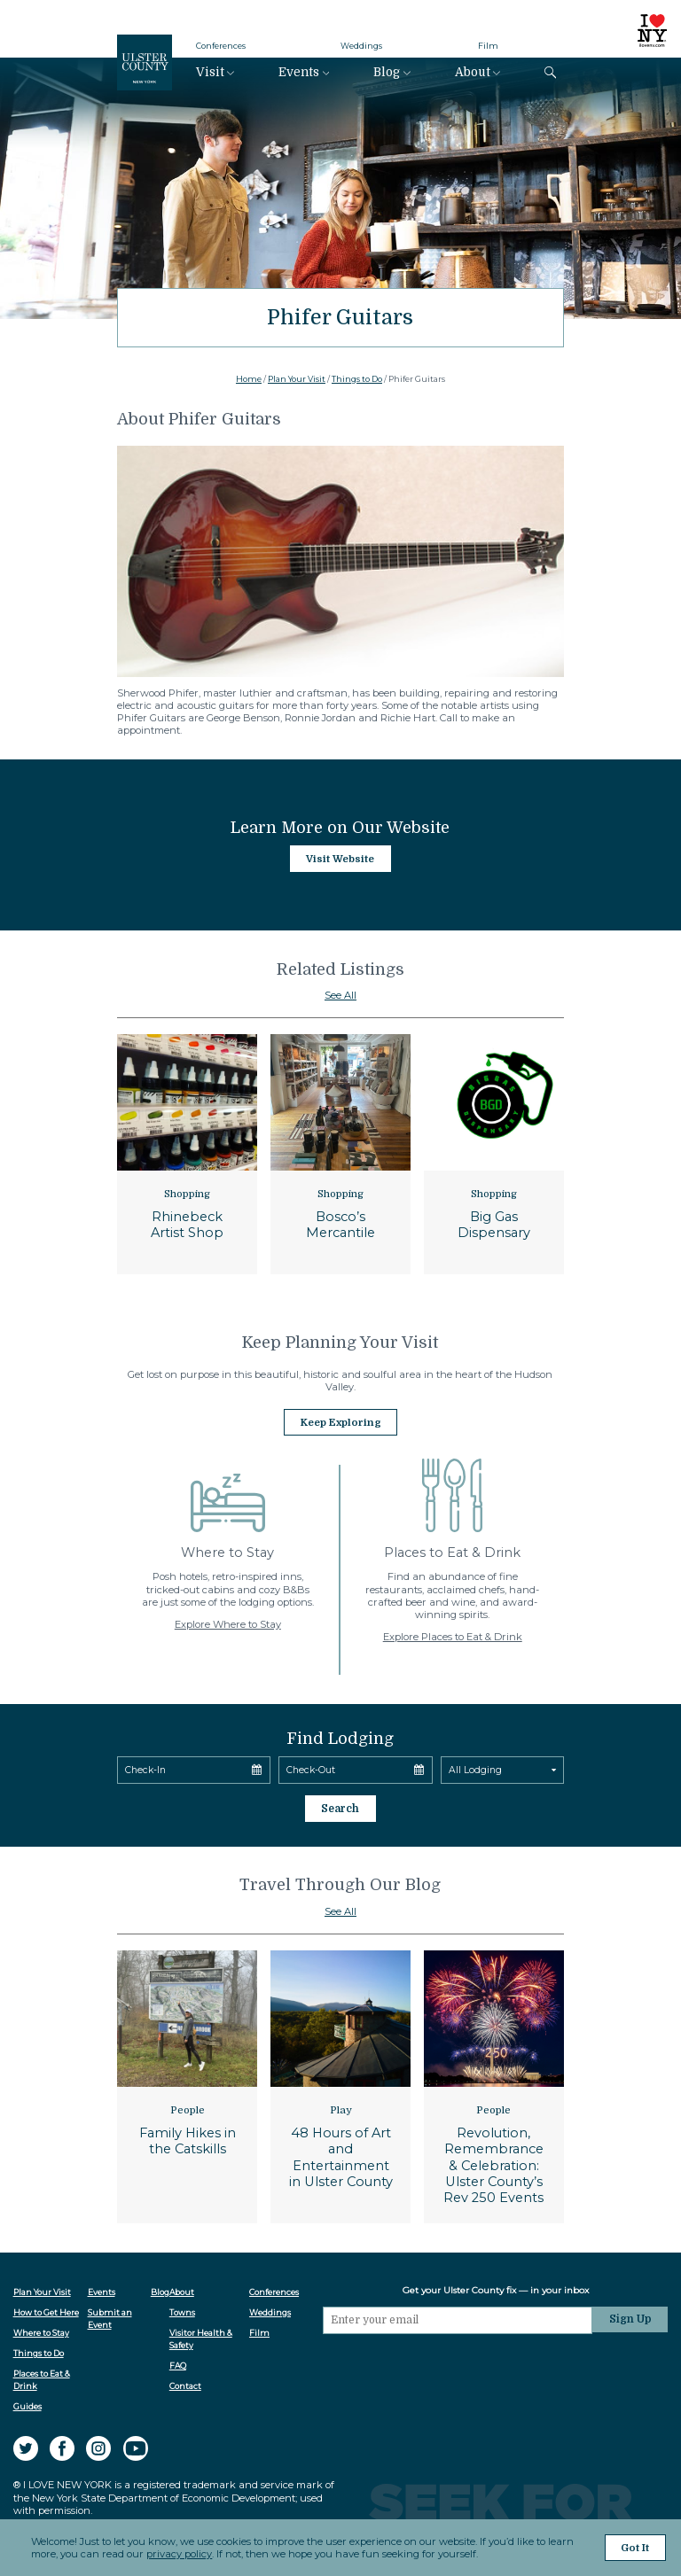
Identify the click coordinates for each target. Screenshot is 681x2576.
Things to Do (357, 379)
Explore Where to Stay (228, 1622)
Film (488, 46)
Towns (183, 2309)
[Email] (459, 2316)
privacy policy (179, 2555)
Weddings (361, 46)
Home (249, 379)
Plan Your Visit (296, 379)
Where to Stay (41, 2329)
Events (298, 72)
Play (341, 2107)
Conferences (221, 46)
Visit (210, 72)
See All (340, 995)
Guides (27, 2403)
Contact (186, 2382)
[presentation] (459, 2363)
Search (340, 1805)
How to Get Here (46, 2309)
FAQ (178, 2362)
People (187, 2107)
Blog (386, 72)
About (472, 72)
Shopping (187, 1194)
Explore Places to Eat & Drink (452, 1635)
